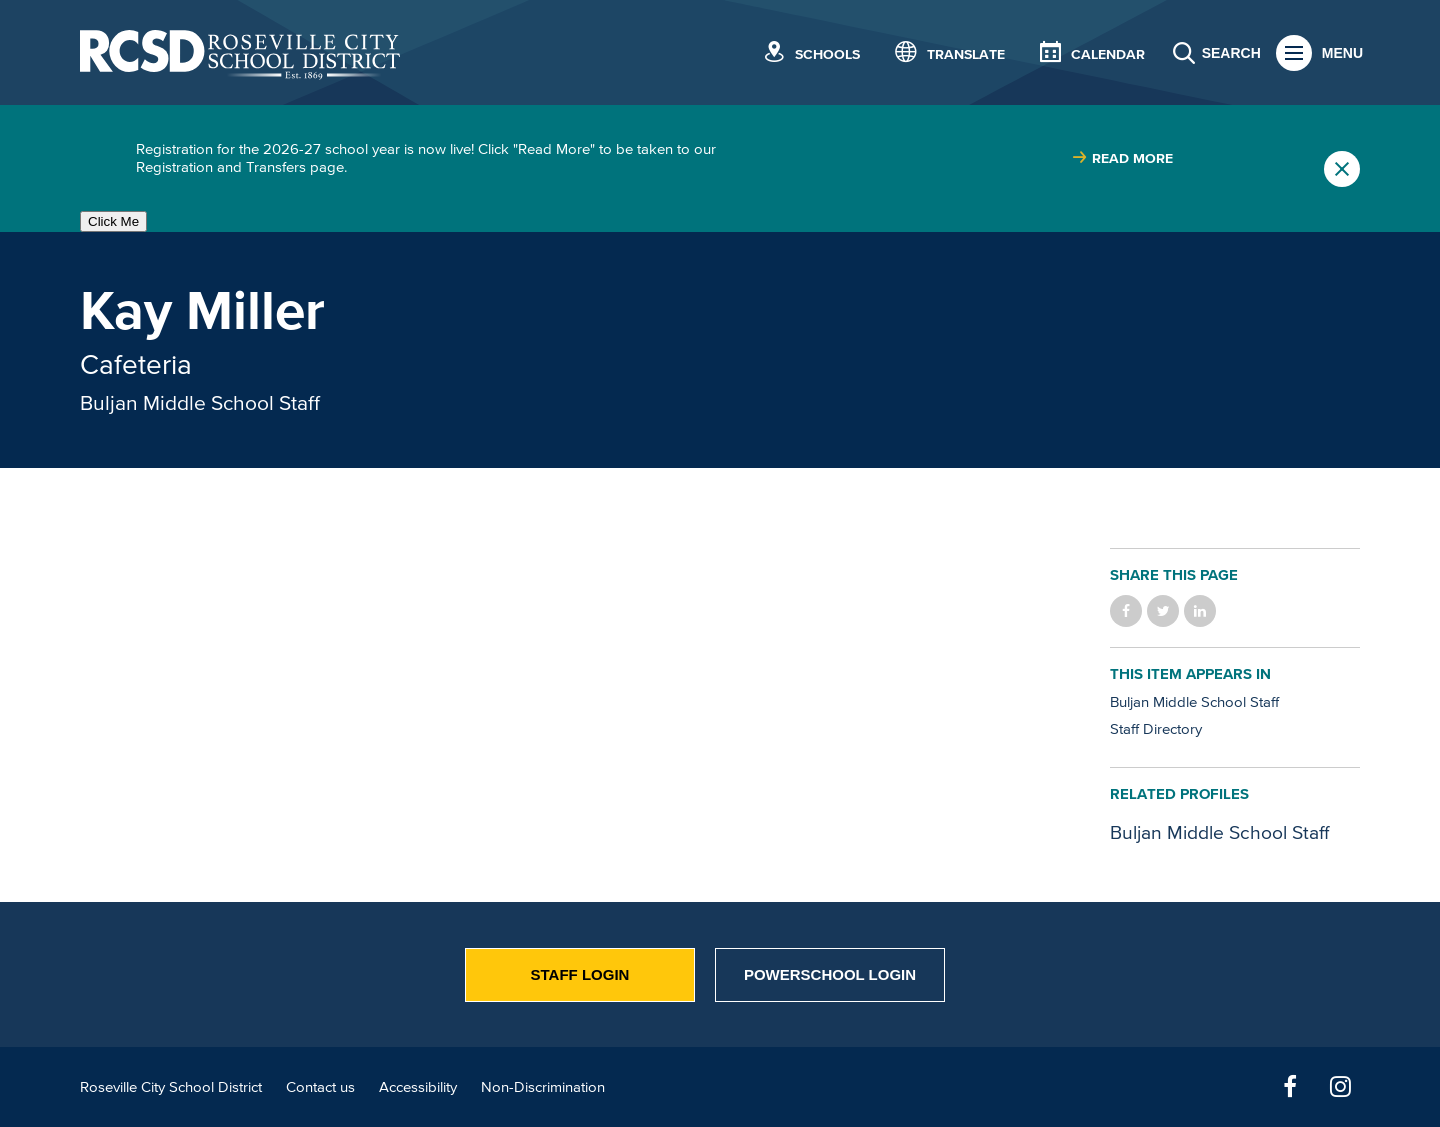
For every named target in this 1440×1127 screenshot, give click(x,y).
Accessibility (418, 1086)
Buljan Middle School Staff (200, 402)
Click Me (113, 221)
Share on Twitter (1163, 611)
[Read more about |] (1122, 158)
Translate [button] (966, 54)
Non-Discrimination (543, 1086)
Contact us (320, 1086)
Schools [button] (827, 54)
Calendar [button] (1108, 54)
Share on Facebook (1126, 611)
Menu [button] (1342, 53)
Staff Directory (1156, 728)
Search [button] (1231, 53)
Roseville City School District (171, 1086)
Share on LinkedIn (1200, 611)
